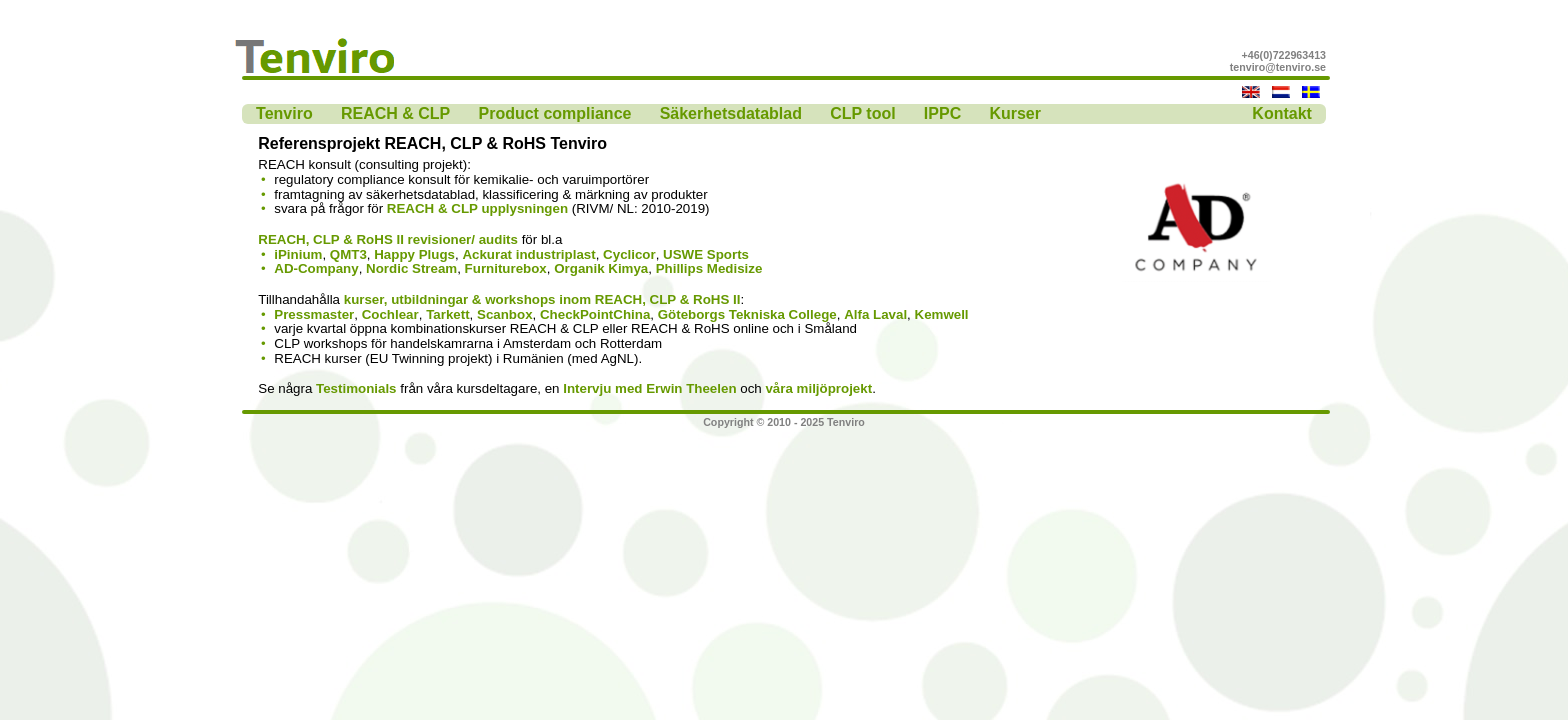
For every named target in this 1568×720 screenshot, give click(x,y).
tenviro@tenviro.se (1278, 67)
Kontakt (1282, 113)
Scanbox (505, 314)
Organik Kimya (601, 268)
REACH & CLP (395, 113)
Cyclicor (629, 254)
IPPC (942, 113)
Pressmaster (314, 314)
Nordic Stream (411, 268)
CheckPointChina (595, 314)
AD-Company (316, 268)
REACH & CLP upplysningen (477, 208)
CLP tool (862, 113)
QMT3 (348, 254)
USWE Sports (706, 254)
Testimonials (356, 388)
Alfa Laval (875, 314)
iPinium (298, 254)
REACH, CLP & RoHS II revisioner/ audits (388, 239)
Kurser (1015, 113)
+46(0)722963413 (1284, 55)
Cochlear (390, 314)
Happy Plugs (414, 254)
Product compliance (555, 113)
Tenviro (284, 113)
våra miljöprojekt (818, 388)
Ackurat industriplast (528, 254)
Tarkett (447, 314)
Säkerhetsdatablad (731, 113)
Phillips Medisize (709, 268)
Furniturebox (506, 268)
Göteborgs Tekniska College (747, 314)
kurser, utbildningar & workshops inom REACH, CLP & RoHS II (542, 299)
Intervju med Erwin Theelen (649, 388)
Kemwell (942, 314)
